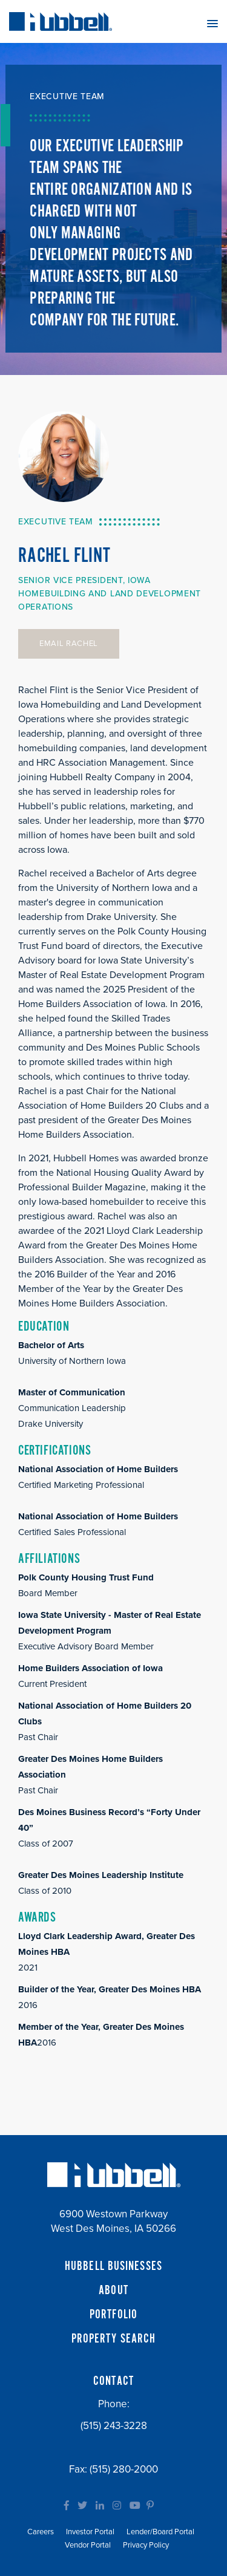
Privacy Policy (146, 2545)
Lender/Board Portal (160, 2532)
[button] (212, 23)
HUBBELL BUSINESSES (113, 2266)
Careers (40, 2532)
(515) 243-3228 (114, 2425)
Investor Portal (90, 2532)
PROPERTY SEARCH (113, 2339)
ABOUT (113, 2290)
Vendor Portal (88, 2545)
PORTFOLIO (113, 2315)
